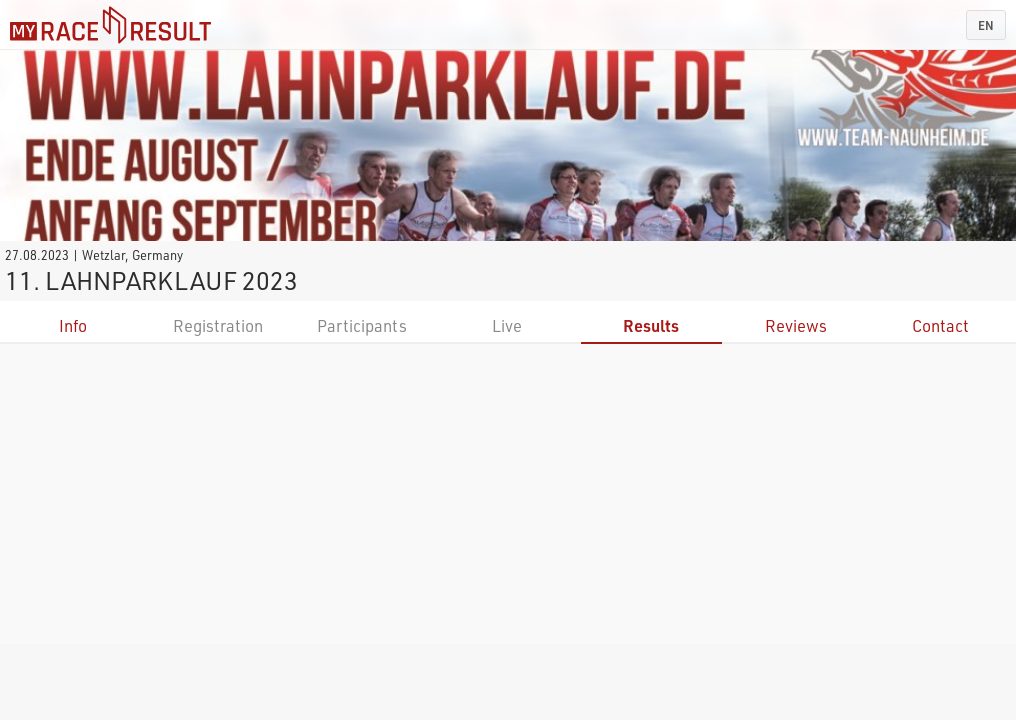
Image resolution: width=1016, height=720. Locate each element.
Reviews (796, 325)
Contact (940, 325)
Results (651, 325)
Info (73, 325)
